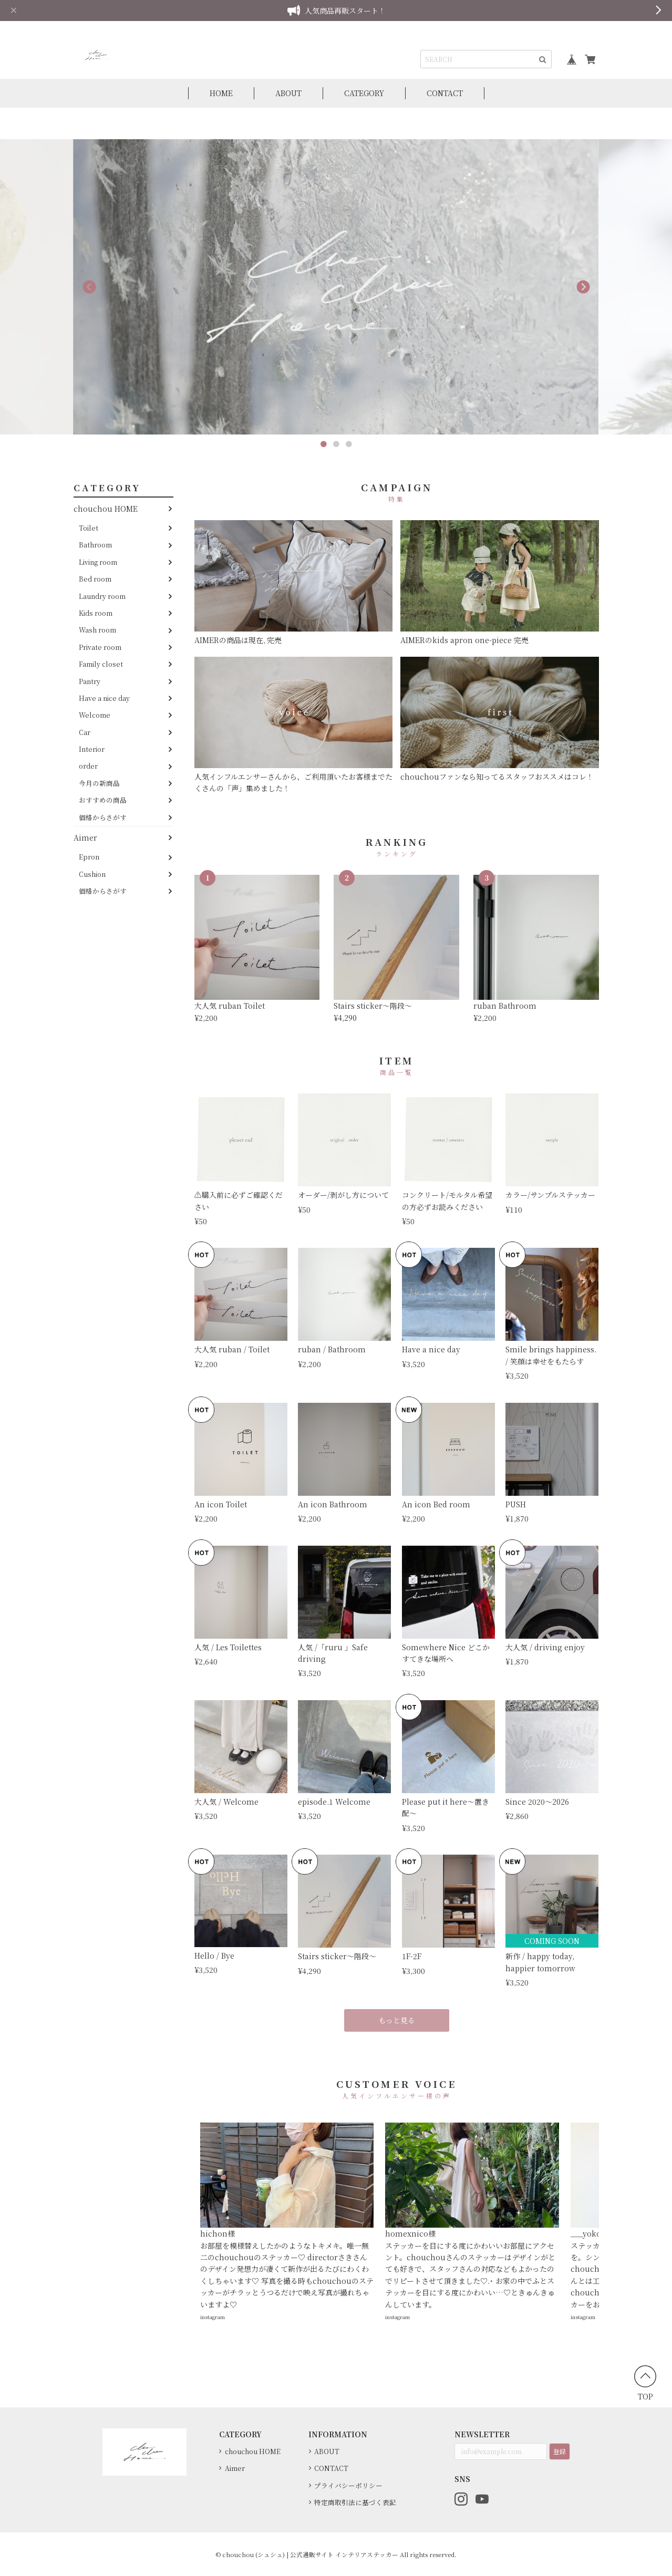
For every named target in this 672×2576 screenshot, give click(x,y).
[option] (336, 286)
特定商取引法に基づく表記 (355, 2502)
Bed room (95, 579)
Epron (89, 857)
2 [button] (336, 444)
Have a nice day (104, 698)
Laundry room (102, 596)
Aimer (85, 837)
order (88, 766)
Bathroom (95, 545)
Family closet (101, 664)
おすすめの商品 (103, 800)
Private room (100, 647)
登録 (559, 2451)
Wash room (97, 630)
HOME (221, 93)
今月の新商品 (99, 783)
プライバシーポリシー (348, 2485)
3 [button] (349, 444)
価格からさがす (103, 817)
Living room (98, 562)
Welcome (94, 715)
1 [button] (323, 444)
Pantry (89, 681)
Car (84, 732)
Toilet (88, 528)
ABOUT (288, 93)
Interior (92, 749)
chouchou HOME (106, 508)
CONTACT (445, 93)
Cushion (92, 874)
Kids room (95, 613)
